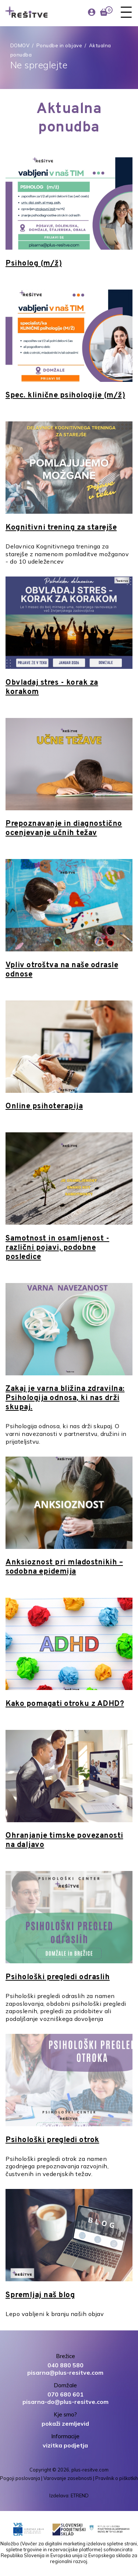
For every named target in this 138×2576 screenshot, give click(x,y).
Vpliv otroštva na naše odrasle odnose (62, 970)
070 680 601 (65, 2394)
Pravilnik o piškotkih (116, 2478)
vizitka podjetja (65, 2445)
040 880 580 (65, 2365)
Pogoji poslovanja (20, 2478)
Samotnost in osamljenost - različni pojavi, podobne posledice (57, 1248)
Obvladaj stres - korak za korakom (52, 687)
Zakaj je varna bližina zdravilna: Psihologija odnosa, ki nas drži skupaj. (65, 1398)
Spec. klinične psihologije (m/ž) (65, 395)
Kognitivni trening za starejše (61, 528)
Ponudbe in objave (59, 45)
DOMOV (20, 45)
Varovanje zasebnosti (67, 2478)
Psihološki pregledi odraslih (58, 1977)
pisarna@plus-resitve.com (65, 2372)
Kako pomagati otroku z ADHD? (65, 1704)
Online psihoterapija (44, 1106)
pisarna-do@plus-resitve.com (65, 2401)
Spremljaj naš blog (40, 2295)
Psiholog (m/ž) (34, 263)
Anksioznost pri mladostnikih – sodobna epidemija (64, 1567)
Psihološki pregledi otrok (52, 2140)
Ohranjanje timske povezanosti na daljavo (64, 1840)
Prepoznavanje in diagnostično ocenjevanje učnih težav (64, 828)
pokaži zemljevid (65, 2423)
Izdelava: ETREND (69, 2495)
